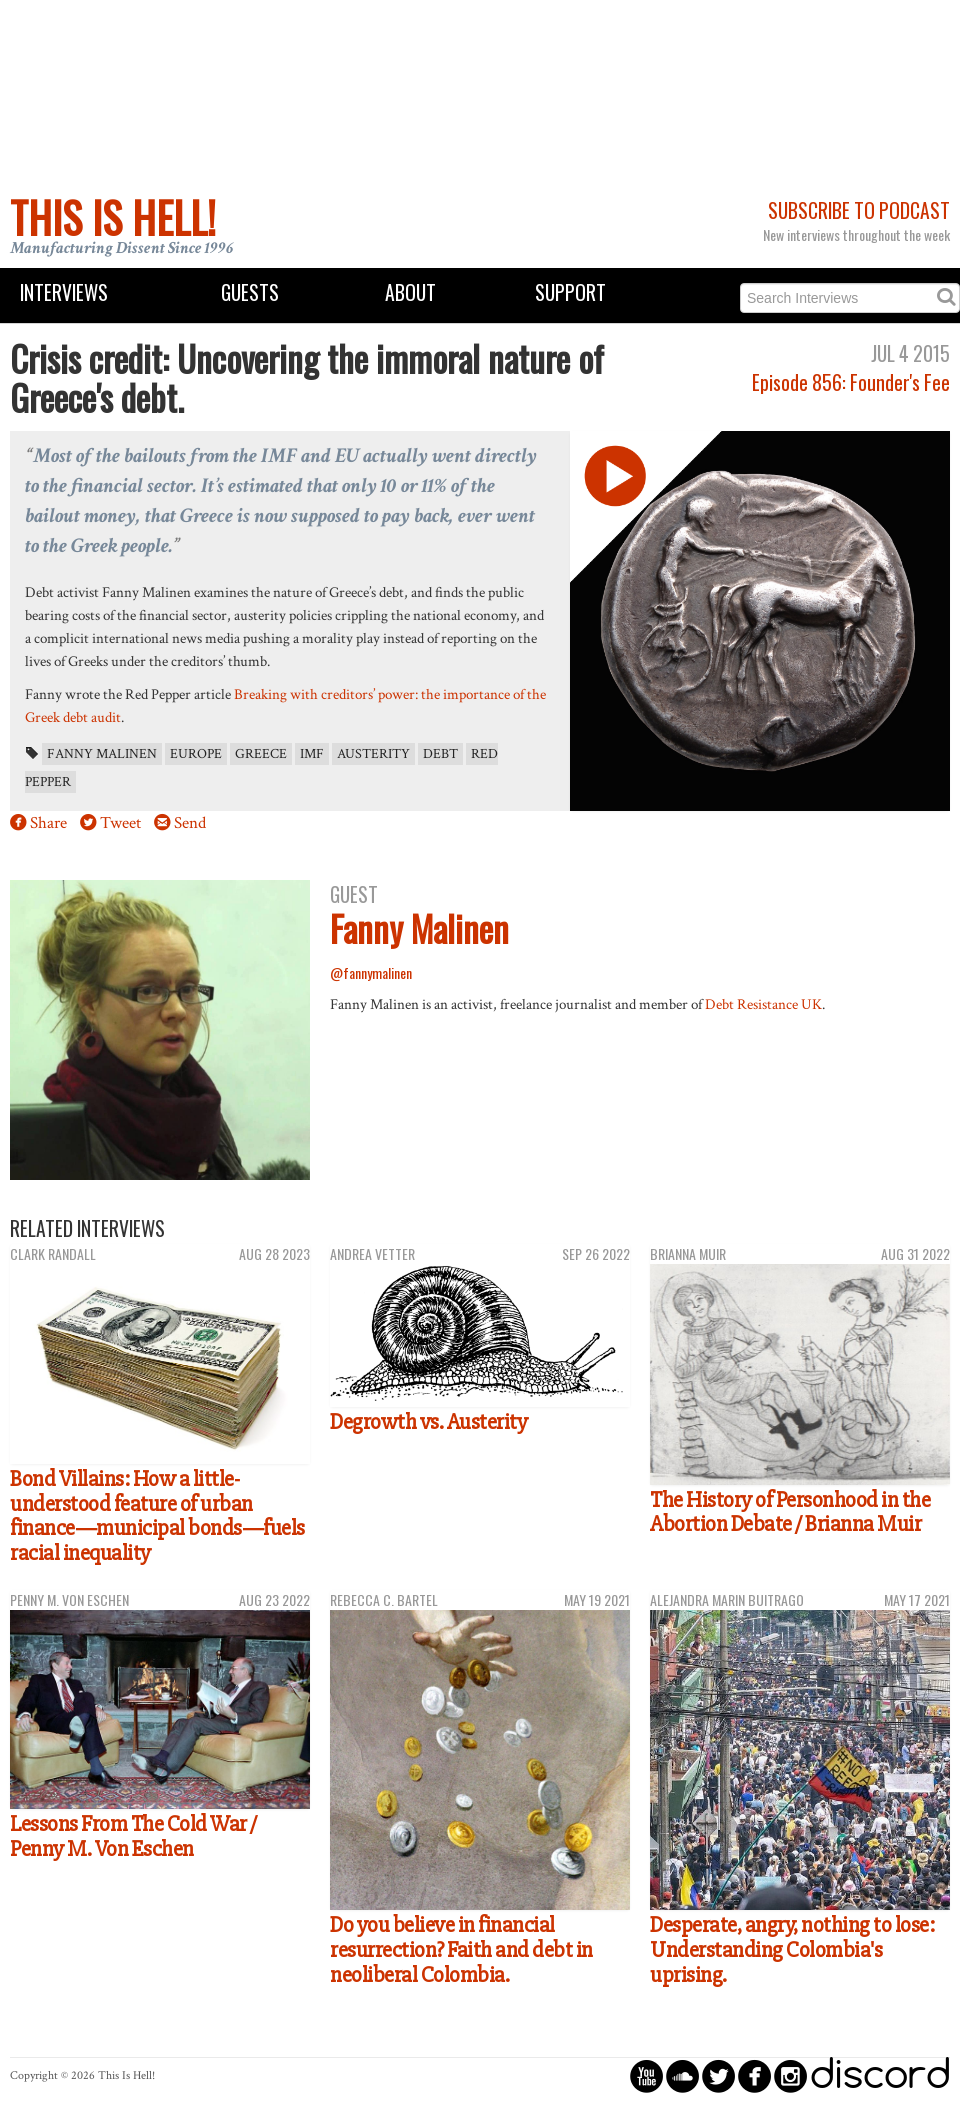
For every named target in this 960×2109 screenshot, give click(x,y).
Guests (250, 292)
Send (190, 823)
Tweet (120, 823)
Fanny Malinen (102, 754)
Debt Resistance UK (763, 1004)
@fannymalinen (371, 972)
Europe (196, 754)
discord (880, 2075)
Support (570, 292)
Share (48, 823)
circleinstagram (790, 2075)
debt (440, 754)
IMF (312, 754)
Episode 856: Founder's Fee (851, 382)
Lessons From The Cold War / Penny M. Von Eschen (133, 1836)
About (410, 292)
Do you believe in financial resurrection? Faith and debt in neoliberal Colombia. (461, 1949)
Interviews (64, 292)
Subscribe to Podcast (859, 210)
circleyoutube (646, 2075)
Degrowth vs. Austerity (428, 1422)
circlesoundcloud (682, 2075)
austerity (373, 754)
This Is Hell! (113, 217)
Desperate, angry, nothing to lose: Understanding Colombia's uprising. (792, 1949)
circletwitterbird (718, 2075)
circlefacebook (754, 2075)
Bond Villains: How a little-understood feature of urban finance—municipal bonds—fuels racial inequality (157, 1516)
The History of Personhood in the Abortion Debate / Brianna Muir (790, 1512)
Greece (261, 754)
